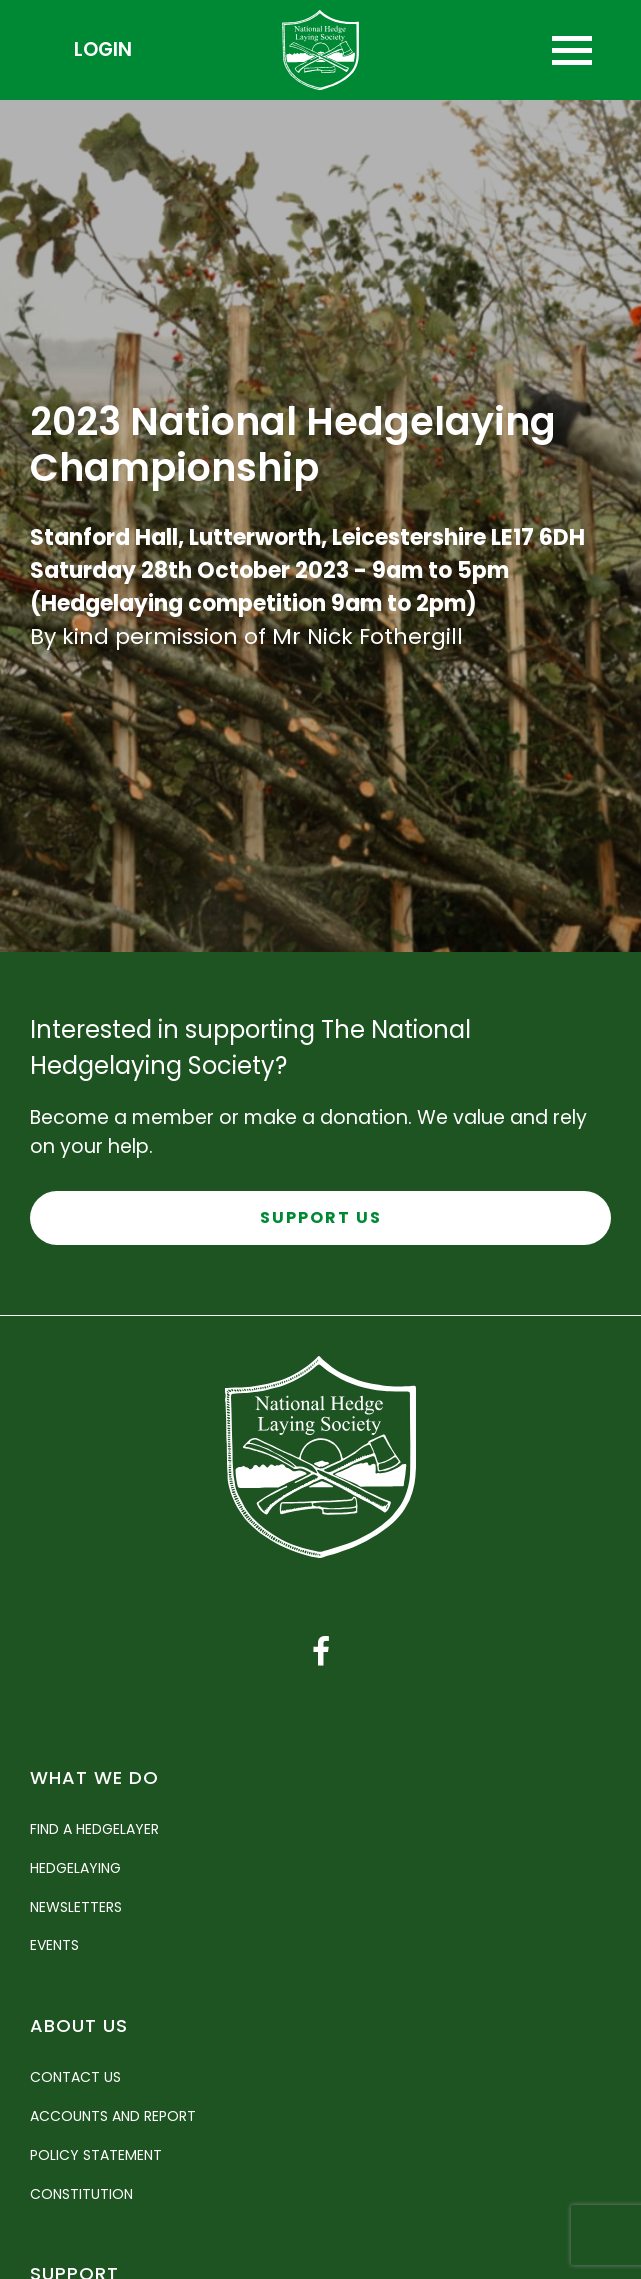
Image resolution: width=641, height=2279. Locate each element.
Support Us (321, 1217)
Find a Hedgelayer (94, 1829)
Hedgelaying (75, 1868)
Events (54, 1945)
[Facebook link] (321, 1652)
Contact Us (75, 2077)
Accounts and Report (113, 2116)
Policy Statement (96, 2155)
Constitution (81, 2194)
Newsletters (76, 1907)
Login (103, 49)
